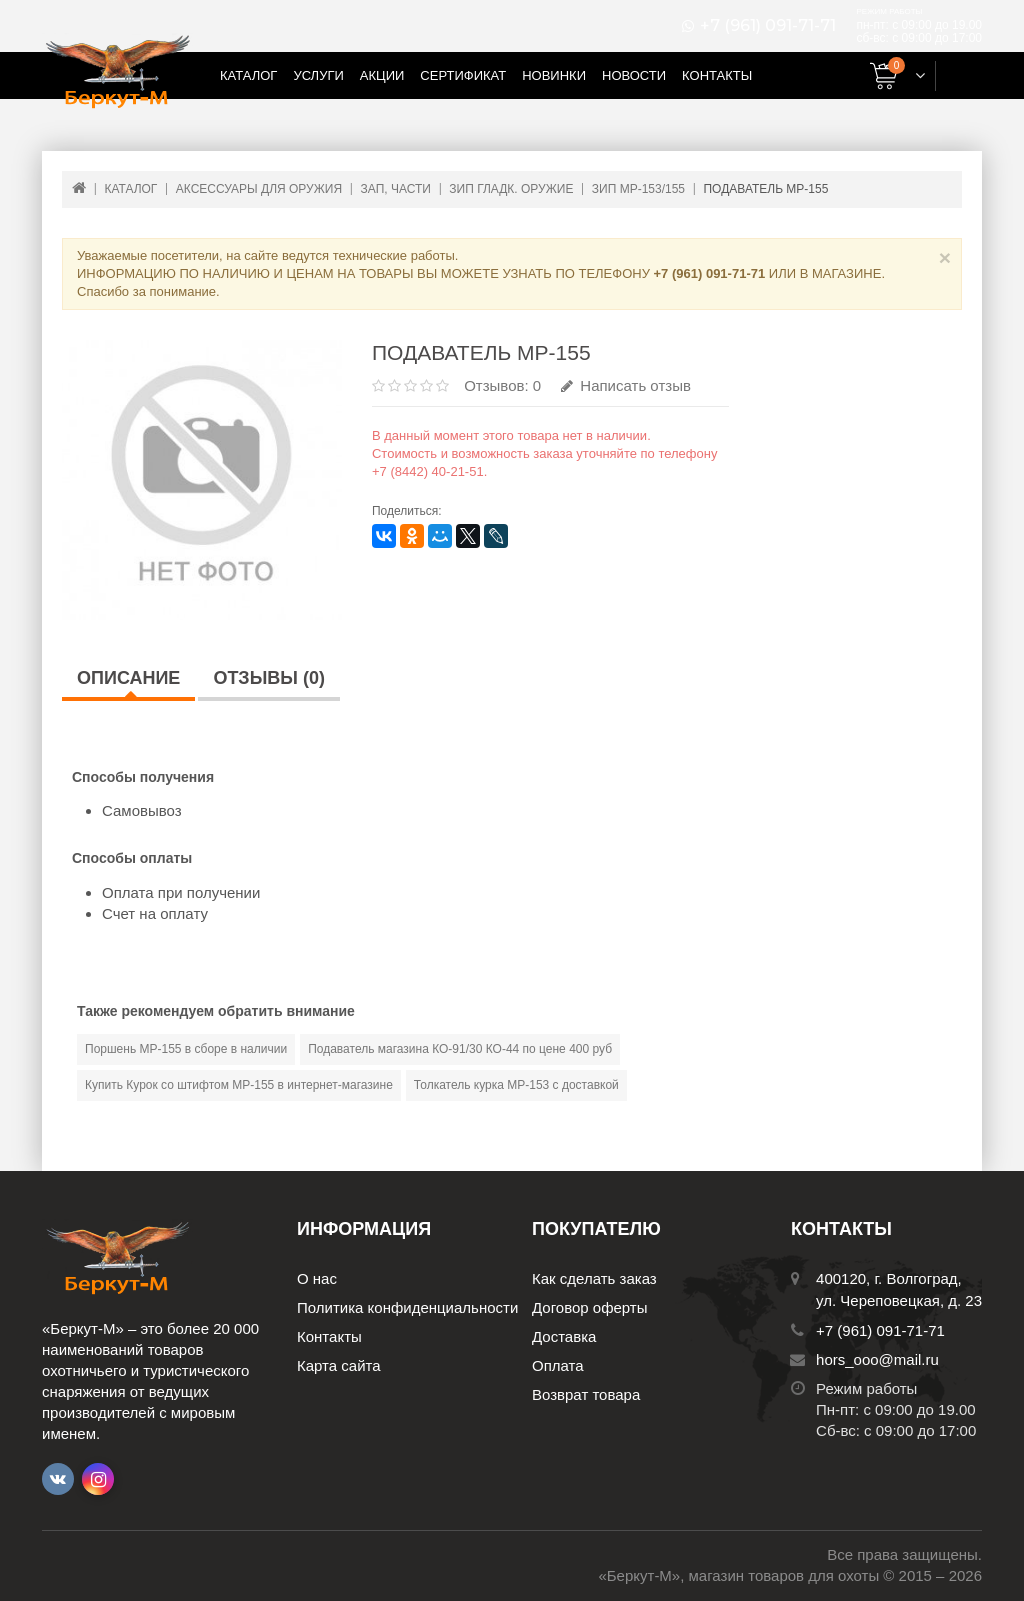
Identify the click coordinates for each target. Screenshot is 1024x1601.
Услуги (318, 75)
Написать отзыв (626, 385)
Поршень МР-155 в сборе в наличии (186, 1049)
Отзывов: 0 (502, 385)
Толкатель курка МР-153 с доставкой (516, 1085)
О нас (317, 1278)
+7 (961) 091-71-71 (768, 26)
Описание (128, 678)
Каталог (248, 75)
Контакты (717, 75)
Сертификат (463, 75)
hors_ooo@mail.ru (877, 1359)
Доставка (564, 1336)
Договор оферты (590, 1307)
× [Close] (945, 257)
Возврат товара (586, 1394)
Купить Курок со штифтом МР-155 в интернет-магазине (239, 1085)
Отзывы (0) (269, 678)
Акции (382, 75)
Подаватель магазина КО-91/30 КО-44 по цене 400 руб (460, 1049)
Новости (634, 75)
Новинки (554, 75)
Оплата (558, 1365)
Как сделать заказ (594, 1278)
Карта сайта (339, 1365)
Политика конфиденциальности (407, 1307)
